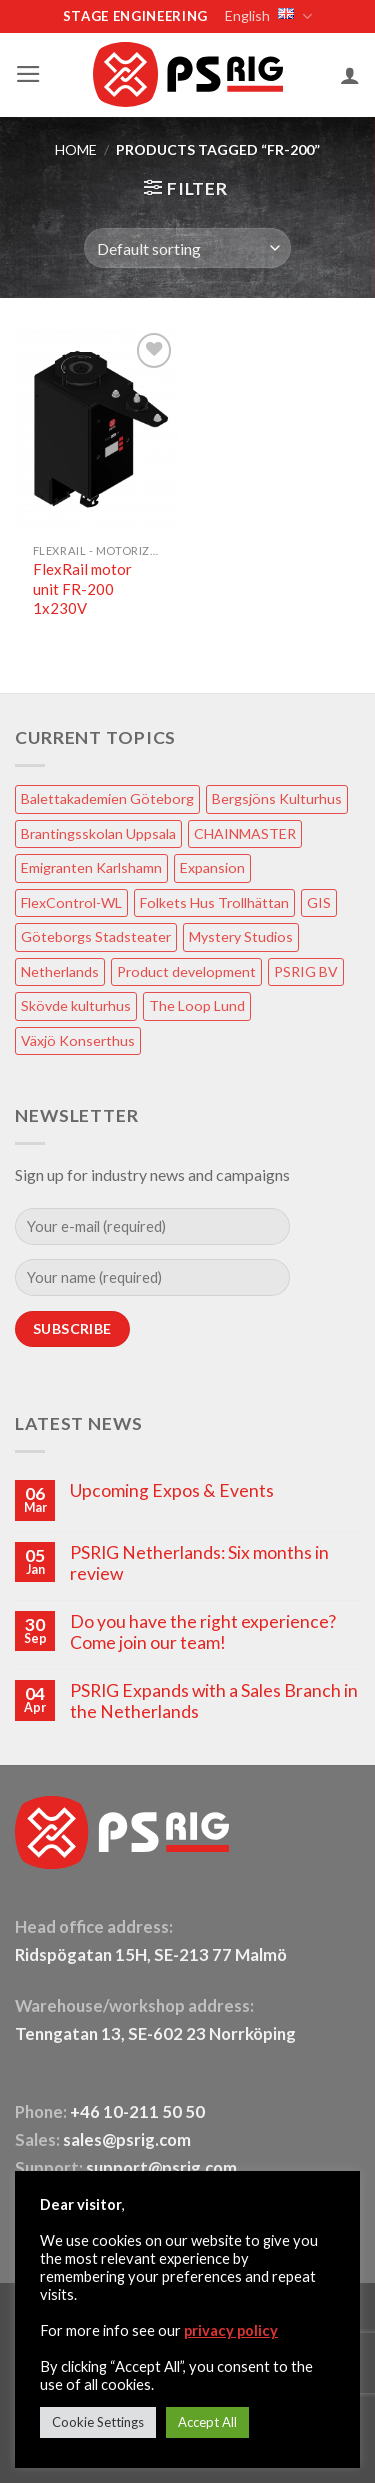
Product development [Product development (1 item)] (186, 971)
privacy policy (231, 2330)
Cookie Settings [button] (98, 2422)
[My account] (350, 75)
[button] (28, 74)
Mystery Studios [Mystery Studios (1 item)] (241, 936)
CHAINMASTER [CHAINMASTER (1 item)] (245, 833)
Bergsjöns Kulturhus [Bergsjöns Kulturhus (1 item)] (277, 798)
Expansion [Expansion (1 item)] (212, 867)
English (267, 16)
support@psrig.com (161, 2168)
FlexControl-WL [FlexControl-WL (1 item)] (71, 902)
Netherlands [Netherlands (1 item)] (60, 971)
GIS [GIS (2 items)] (319, 902)
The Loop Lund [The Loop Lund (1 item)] (197, 1005)
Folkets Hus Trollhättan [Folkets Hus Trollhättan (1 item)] (214, 902)
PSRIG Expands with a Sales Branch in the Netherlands (214, 1701)
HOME (76, 149)
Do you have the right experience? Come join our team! (203, 1632)
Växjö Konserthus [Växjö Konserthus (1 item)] (78, 1040)
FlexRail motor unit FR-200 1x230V (82, 588)
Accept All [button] (207, 2422)
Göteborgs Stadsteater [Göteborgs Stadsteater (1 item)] (96, 936)
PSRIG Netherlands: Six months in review (199, 1563)
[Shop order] (187, 248)
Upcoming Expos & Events (172, 1490)
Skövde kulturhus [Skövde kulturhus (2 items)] (76, 1005)
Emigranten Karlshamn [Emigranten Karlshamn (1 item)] (91, 867)
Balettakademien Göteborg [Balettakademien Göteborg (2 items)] (107, 798)
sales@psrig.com (127, 2140)
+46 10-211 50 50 (139, 2112)
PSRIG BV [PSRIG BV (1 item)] (306, 971)
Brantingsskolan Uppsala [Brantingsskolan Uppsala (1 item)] (98, 833)
